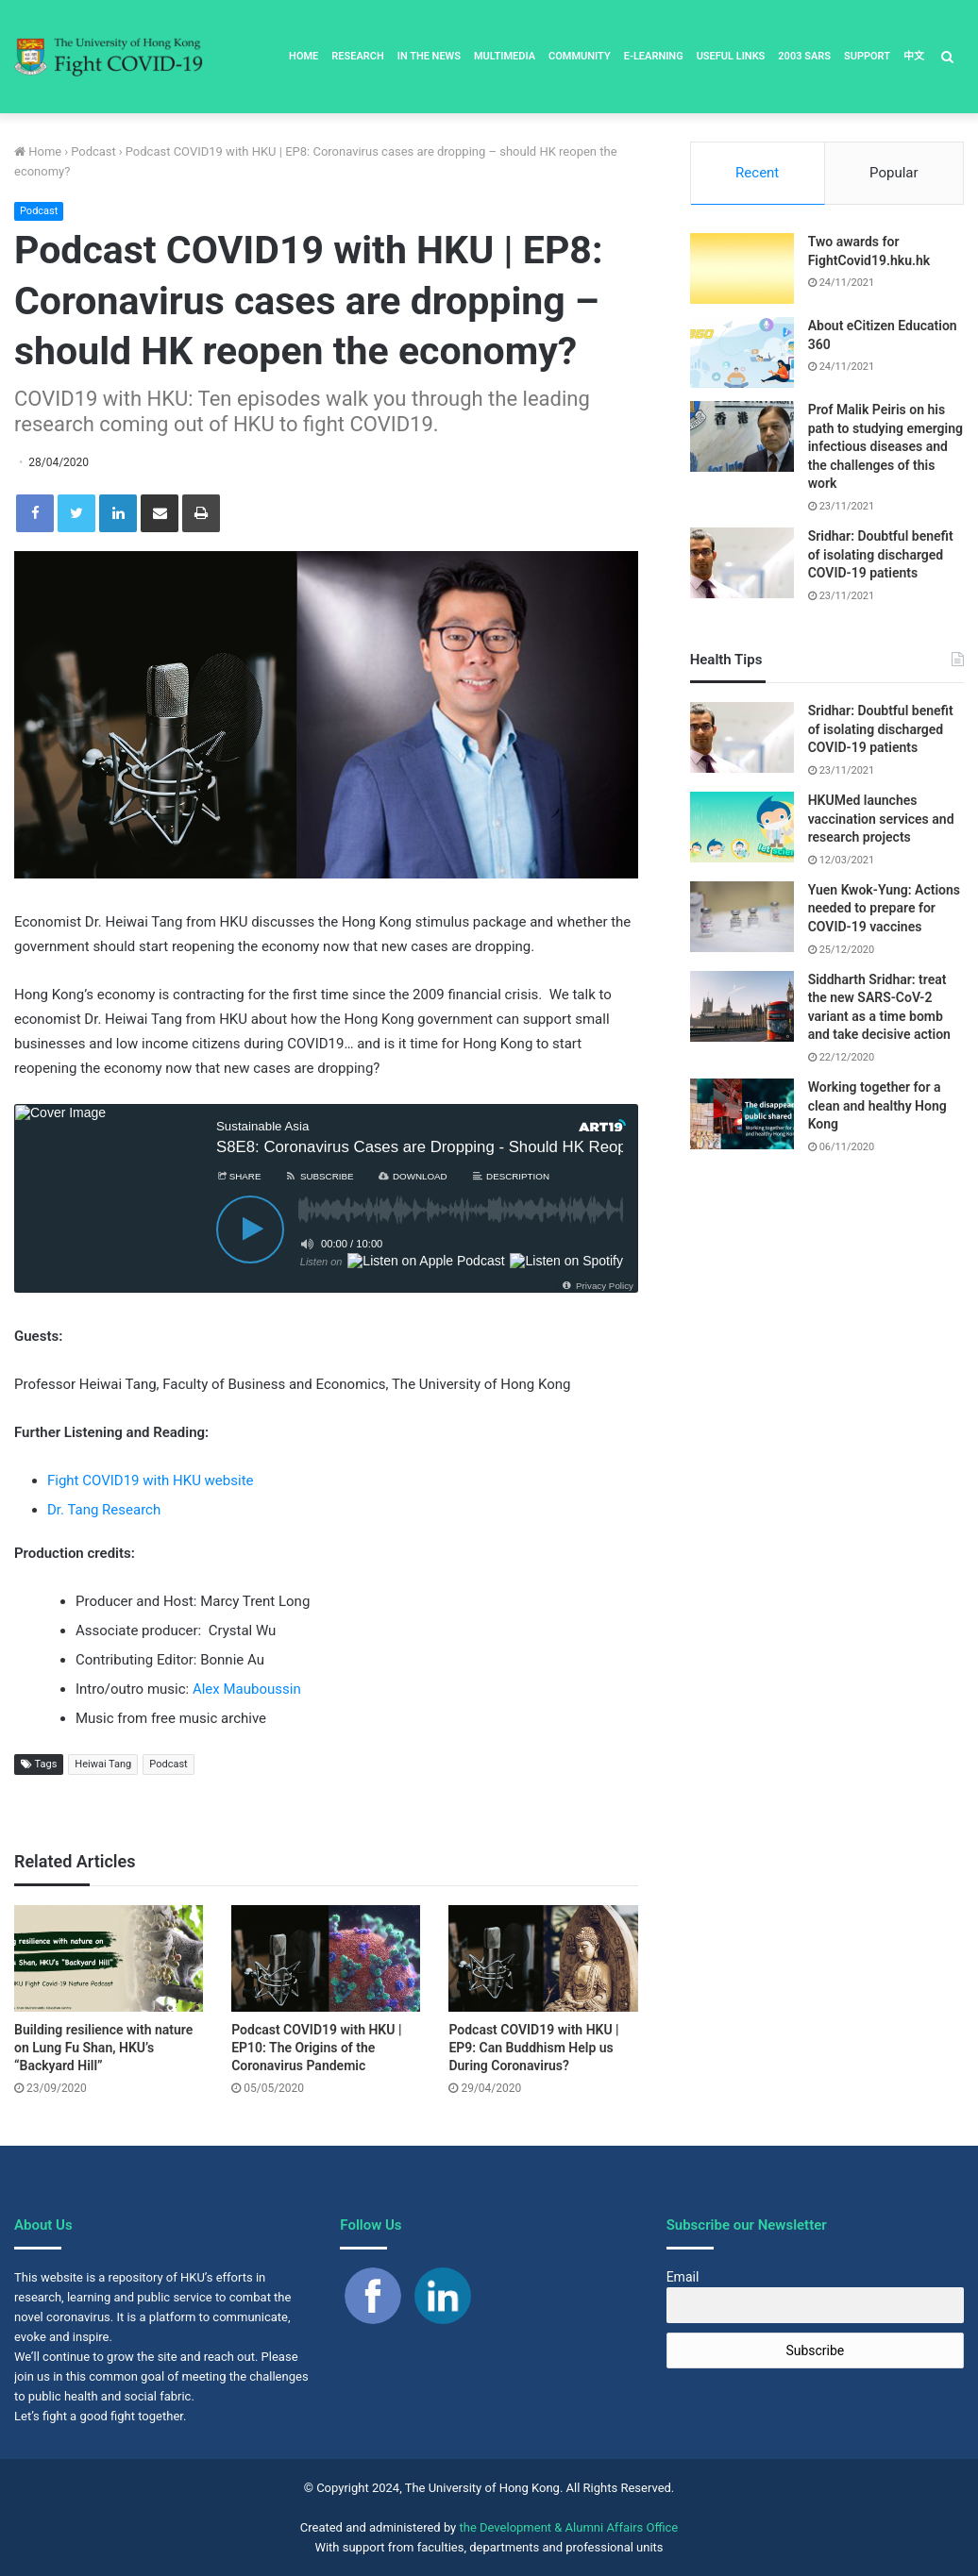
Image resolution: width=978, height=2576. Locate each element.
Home (303, 56)
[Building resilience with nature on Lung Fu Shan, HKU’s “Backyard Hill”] (108, 1958)
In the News (429, 56)
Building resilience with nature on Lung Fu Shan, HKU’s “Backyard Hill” (103, 2047)
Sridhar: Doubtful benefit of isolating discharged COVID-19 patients (880, 554)
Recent (757, 172)
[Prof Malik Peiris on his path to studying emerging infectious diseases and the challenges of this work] (742, 436)
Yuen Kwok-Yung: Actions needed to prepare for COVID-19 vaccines (884, 908)
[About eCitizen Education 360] (742, 352)
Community (579, 56)
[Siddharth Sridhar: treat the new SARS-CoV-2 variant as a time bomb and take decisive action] (742, 1006)
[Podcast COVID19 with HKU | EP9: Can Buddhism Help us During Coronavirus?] (542, 1958)
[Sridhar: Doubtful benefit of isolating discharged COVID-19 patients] (742, 562)
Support (867, 56)
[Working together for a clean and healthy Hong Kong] (742, 1114)
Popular (894, 172)
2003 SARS (804, 56)
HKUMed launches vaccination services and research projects (881, 819)
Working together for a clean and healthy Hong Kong (877, 1105)
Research (357, 56)
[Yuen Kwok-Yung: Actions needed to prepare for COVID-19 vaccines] (742, 916)
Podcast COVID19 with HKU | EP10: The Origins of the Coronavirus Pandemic (316, 2047)
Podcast (93, 151)
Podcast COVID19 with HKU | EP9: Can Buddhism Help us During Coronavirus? (533, 2047)
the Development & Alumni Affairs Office (569, 2527)
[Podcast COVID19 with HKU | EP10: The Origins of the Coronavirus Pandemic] (325, 1958)
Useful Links (731, 56)
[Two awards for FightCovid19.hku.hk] (742, 268)
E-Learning (653, 56)
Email (683, 2276)
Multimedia (504, 56)
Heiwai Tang (103, 1764)
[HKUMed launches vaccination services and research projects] (742, 827)
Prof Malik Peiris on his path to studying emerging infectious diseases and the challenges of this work (885, 446)
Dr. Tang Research (103, 1509)
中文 (913, 56)
